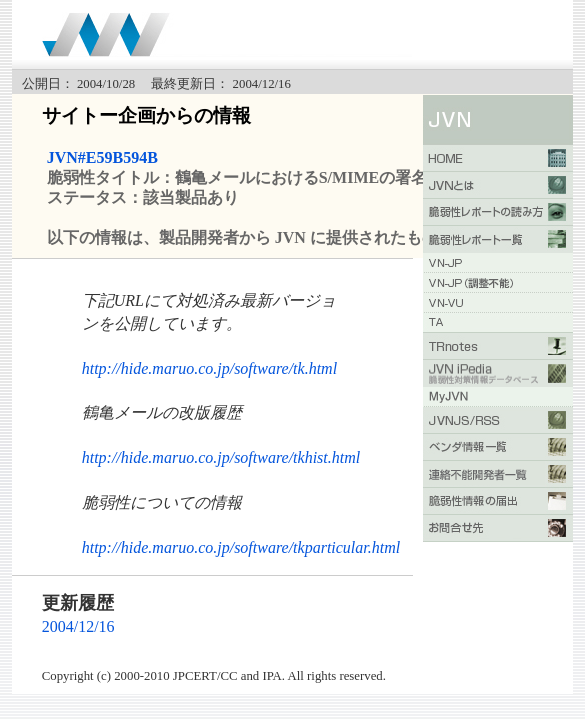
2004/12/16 (78, 626)
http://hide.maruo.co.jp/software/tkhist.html (221, 457)
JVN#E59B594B (102, 157)
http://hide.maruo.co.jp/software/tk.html (209, 368)
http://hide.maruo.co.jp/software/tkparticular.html (241, 547)
